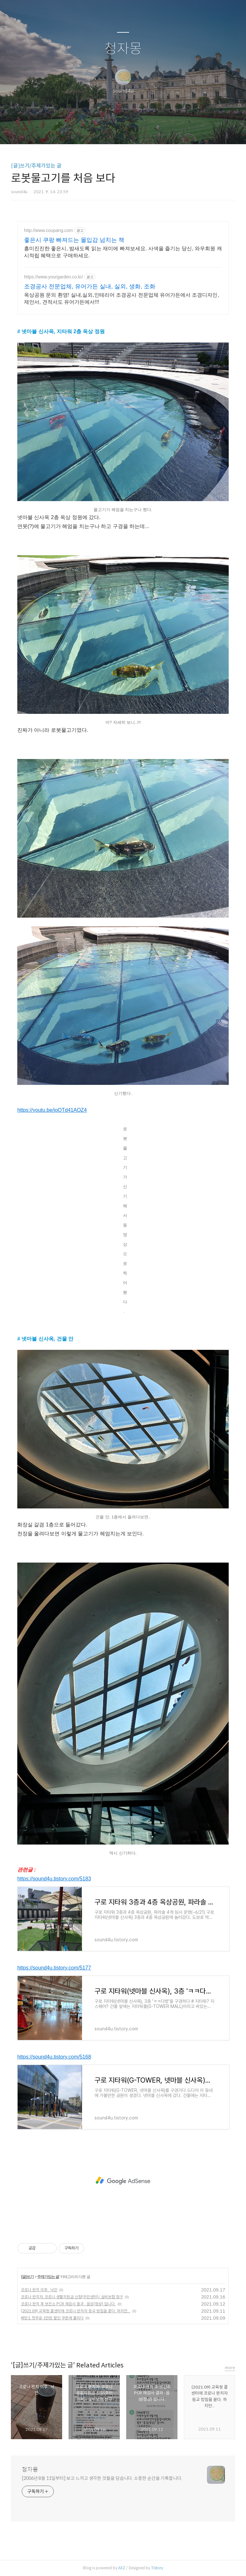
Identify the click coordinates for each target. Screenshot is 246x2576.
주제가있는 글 (48, 2277)
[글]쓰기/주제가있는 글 (36, 165)
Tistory (157, 2567)
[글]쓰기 (27, 2277)
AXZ (121, 2567)
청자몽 (123, 49)
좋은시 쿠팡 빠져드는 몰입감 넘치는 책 (74, 240)
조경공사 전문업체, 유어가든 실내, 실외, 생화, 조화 (89, 286)
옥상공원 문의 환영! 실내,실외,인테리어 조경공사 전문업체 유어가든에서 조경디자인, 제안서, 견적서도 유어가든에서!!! (121, 298)
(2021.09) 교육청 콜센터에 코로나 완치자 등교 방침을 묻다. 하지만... (75, 2310)
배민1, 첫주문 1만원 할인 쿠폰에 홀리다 (52, 2318)
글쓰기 (90, 131)
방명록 (111, 131)
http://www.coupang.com (48, 230)
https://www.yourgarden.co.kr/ (53, 276)
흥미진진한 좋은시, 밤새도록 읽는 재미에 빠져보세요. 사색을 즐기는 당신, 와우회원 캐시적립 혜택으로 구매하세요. (123, 252)
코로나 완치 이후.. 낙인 (39, 2289)
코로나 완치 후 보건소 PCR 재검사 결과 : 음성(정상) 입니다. (68, 2303)
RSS (133, 131)
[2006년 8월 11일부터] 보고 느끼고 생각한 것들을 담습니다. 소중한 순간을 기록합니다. (102, 2478)
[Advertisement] (123, 2180)
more (230, 2367)
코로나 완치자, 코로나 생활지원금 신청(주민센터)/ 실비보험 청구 (72, 2296)
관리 (155, 131)
